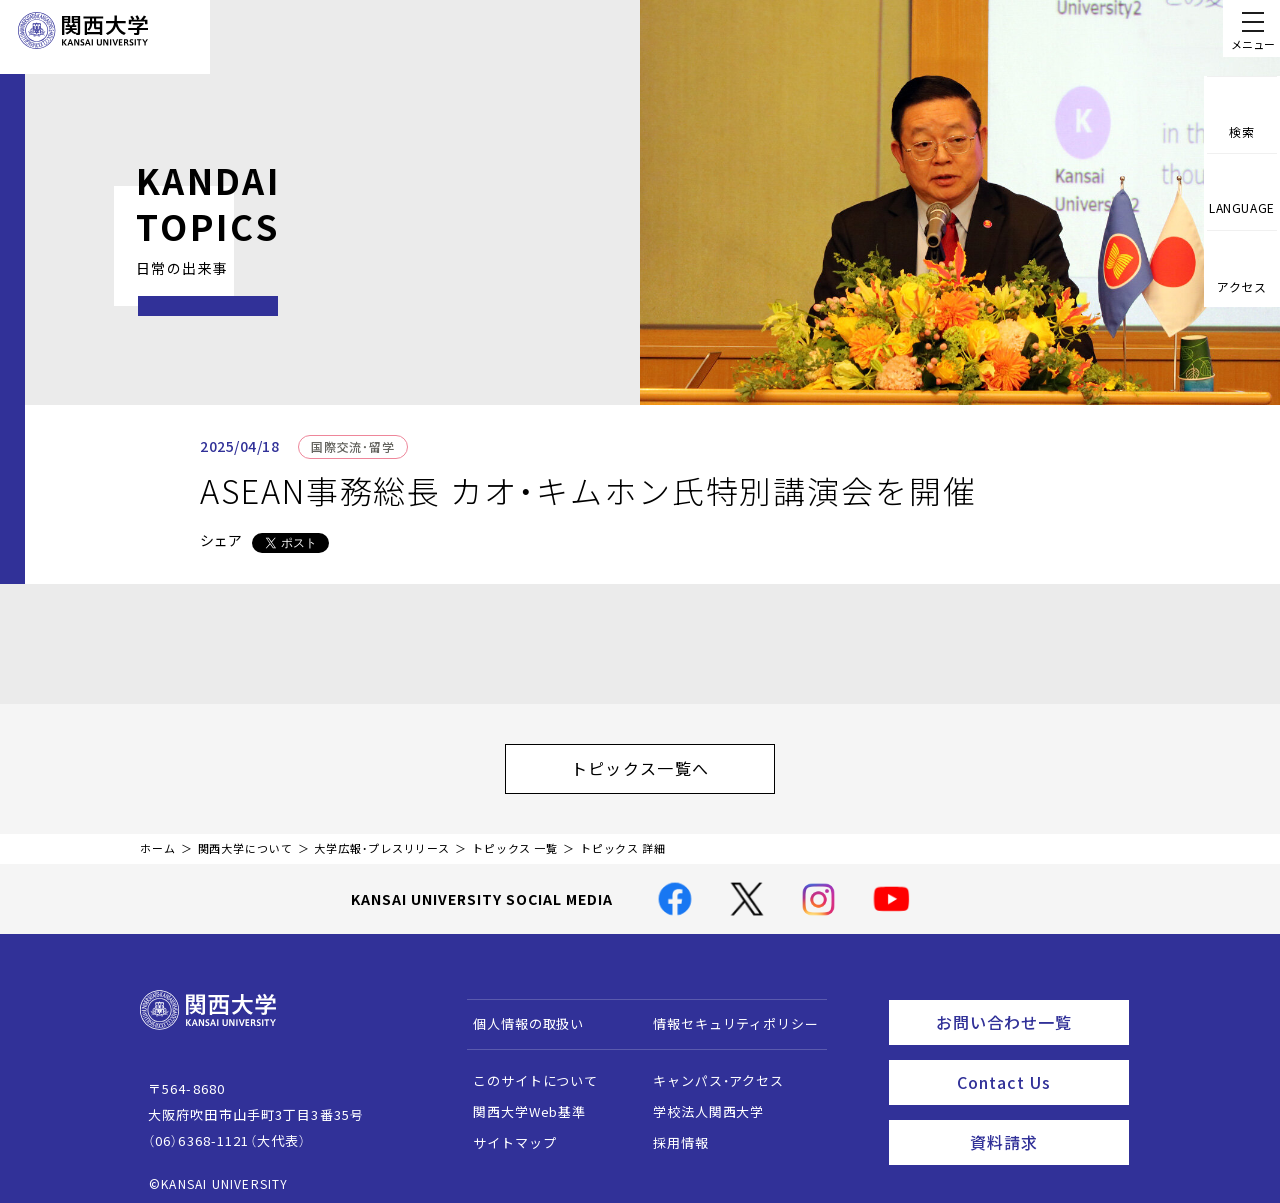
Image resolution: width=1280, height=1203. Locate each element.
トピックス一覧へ (660, 763)
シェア (221, 540)
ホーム (158, 838)
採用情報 (671, 1132)
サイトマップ (505, 1132)
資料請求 (1043, 1119)
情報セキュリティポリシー (726, 1013)
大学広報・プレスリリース (382, 838)
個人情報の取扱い (519, 1013)
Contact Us (1036, 1064)
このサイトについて (526, 1070)
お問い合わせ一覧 (1028, 1009)
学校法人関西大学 (699, 1101)
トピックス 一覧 (515, 838)
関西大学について (245, 838)
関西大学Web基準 (520, 1101)
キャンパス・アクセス (709, 1070)
